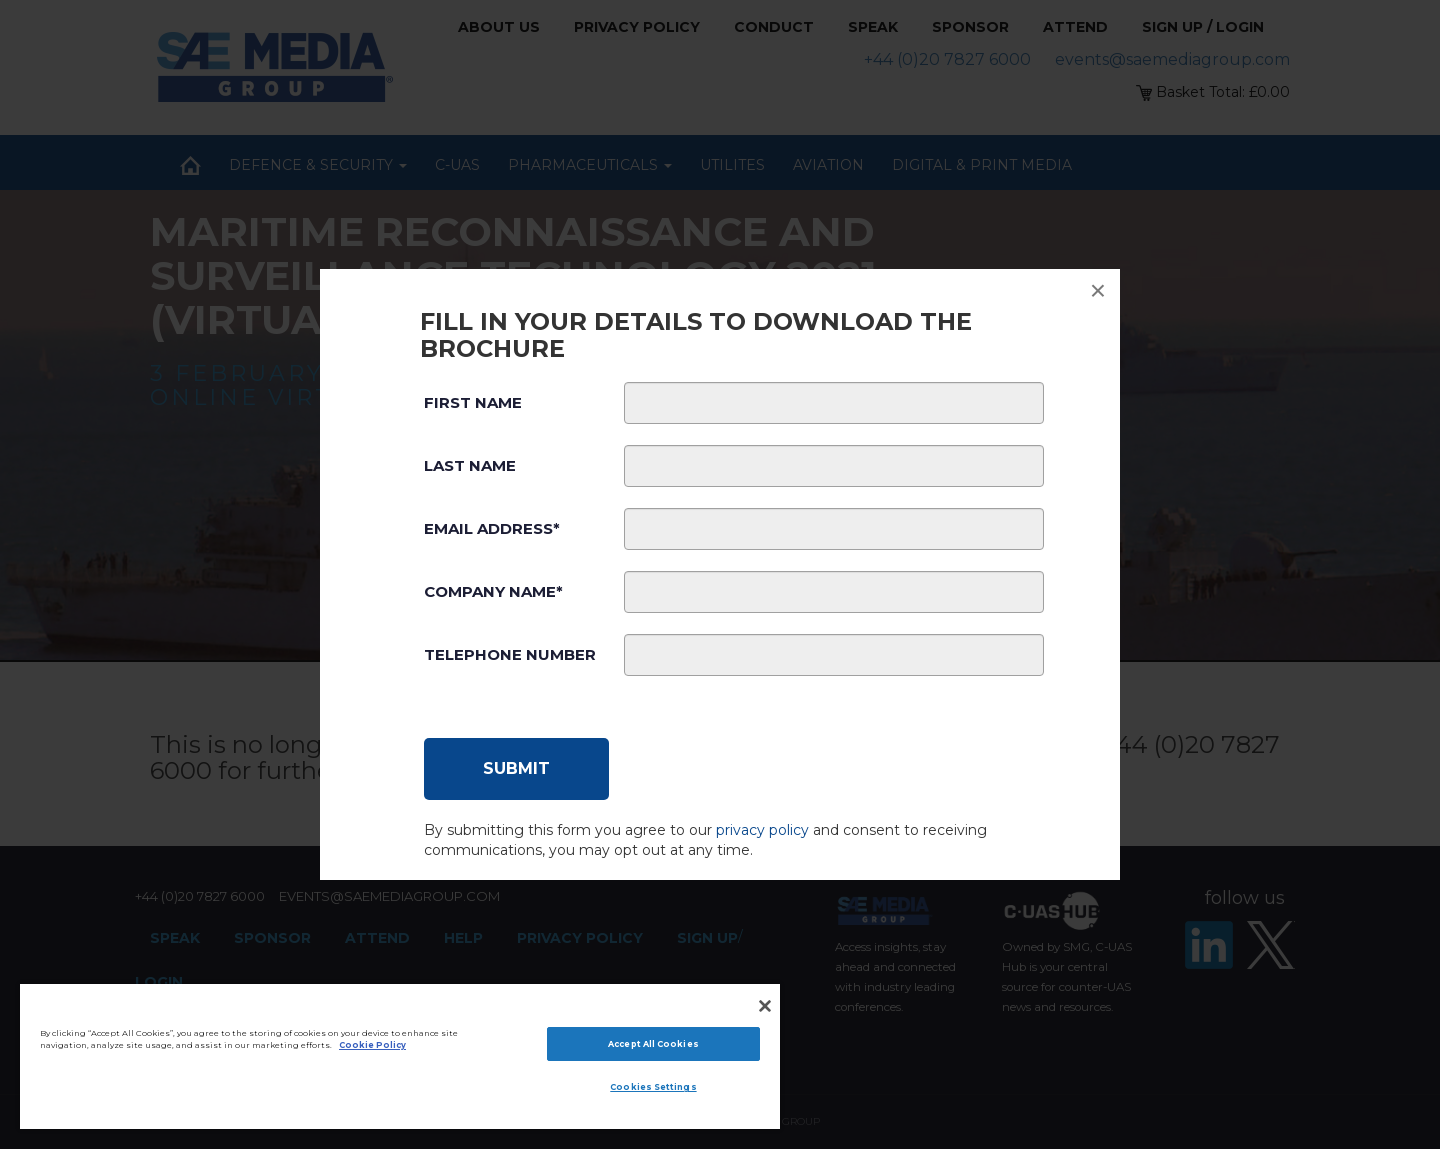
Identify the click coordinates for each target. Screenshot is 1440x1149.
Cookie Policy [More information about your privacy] (372, 1045)
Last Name (470, 465)
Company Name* (493, 591)
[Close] (765, 1006)
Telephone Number (510, 654)
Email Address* (492, 528)
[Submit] (516, 769)
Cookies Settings (653, 1087)
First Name (473, 402)
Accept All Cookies (653, 1044)
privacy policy (762, 830)
